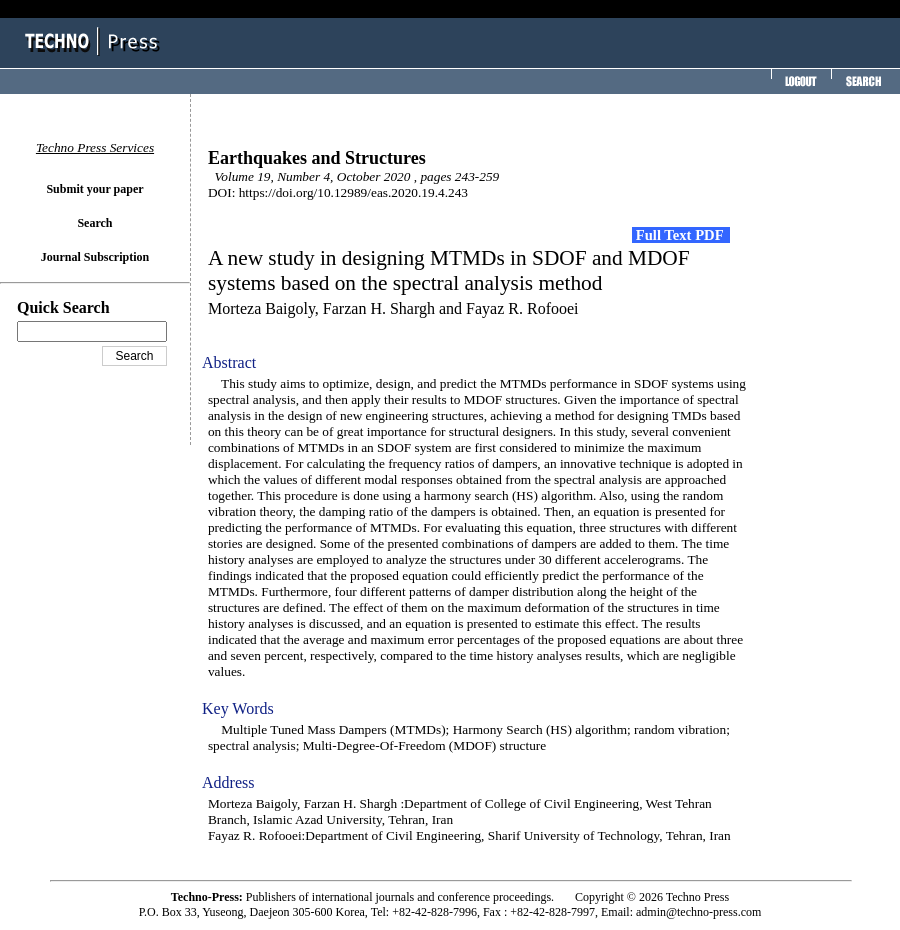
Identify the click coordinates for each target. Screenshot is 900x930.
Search (94, 223)
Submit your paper (94, 189)
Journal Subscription (95, 257)
